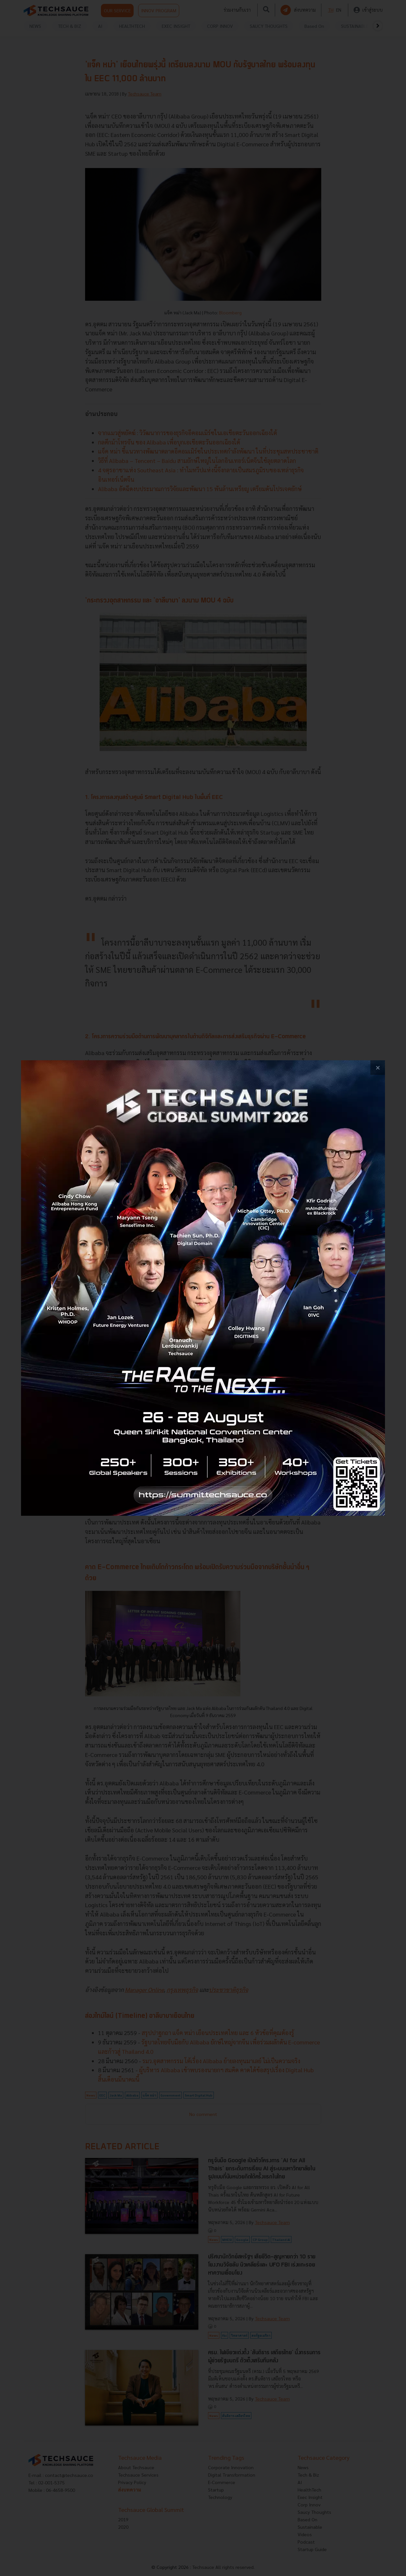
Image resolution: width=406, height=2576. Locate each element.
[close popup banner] (377, 1067)
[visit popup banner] (203, 1288)
